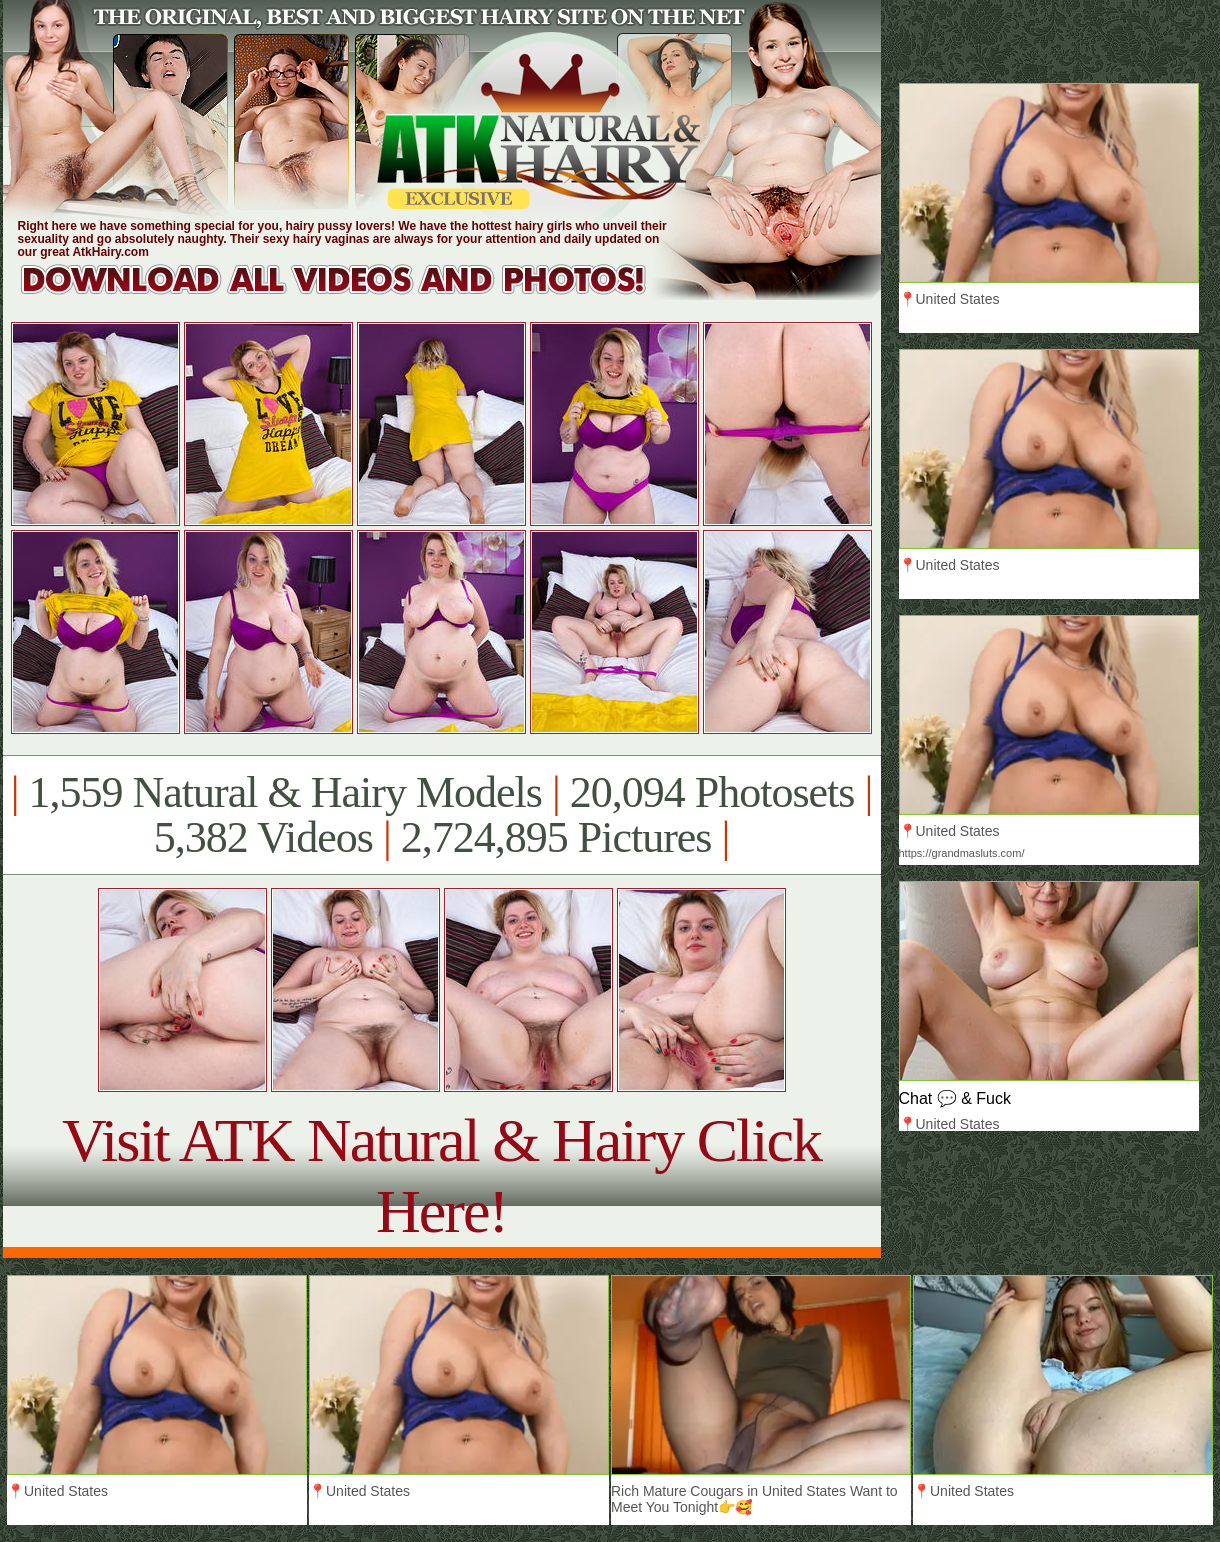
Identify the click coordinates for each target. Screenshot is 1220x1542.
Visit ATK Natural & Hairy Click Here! (441, 1175)
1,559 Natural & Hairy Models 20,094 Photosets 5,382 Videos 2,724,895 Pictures (441, 815)
